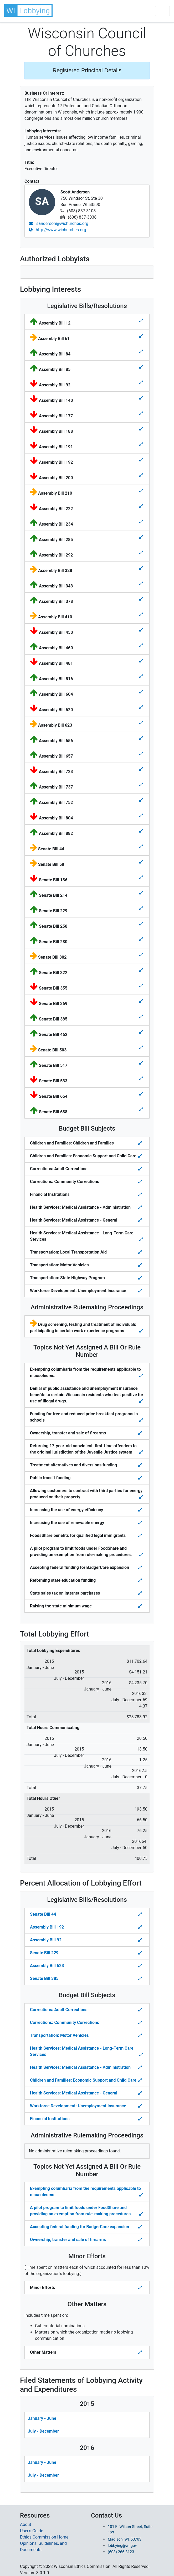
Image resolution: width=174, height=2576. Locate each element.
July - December (43, 2431)
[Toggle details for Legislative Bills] (141, 320)
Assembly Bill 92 (46, 1939)
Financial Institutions (50, 2118)
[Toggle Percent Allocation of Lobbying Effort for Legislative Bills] (140, 1914)
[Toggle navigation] (162, 11)
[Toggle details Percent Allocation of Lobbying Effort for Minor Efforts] (140, 2288)
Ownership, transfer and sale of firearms (68, 2239)
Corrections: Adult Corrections (59, 2009)
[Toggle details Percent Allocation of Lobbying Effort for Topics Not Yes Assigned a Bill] (141, 2195)
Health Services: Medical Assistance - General (73, 2093)
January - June (42, 2418)
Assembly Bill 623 (47, 1965)
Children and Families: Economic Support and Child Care (83, 2080)
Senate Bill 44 (43, 1914)
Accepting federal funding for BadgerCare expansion (79, 2226)
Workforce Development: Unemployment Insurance (78, 2105)
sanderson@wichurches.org (58, 223)
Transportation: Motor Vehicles (59, 2035)
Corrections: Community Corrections (64, 2022)
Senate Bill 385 (44, 1978)
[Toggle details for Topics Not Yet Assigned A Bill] (141, 1376)
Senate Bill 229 (44, 1952)
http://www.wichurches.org (57, 229)
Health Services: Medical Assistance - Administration (80, 2067)
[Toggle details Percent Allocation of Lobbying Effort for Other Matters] (140, 2352)
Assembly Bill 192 (47, 1927)
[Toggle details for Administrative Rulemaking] (141, 1331)
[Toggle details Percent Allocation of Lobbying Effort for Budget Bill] (140, 2010)
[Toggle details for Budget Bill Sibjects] (140, 1143)
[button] (29, 10)
